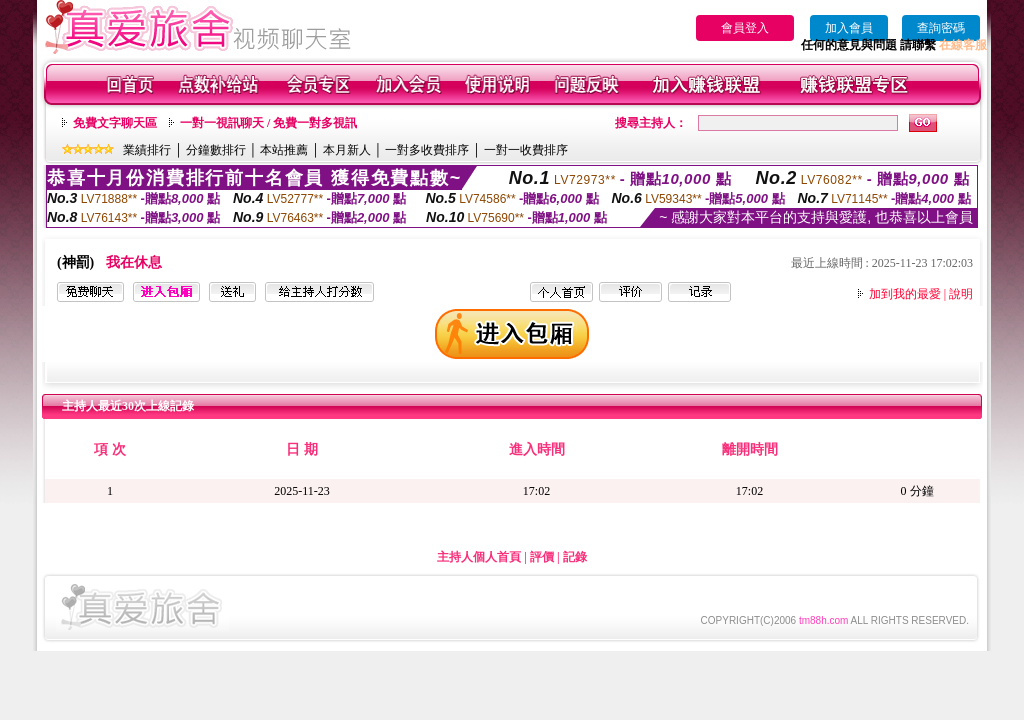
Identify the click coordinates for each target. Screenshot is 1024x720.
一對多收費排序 (427, 150)
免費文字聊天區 (115, 123)
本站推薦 (284, 150)
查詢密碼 (941, 28)
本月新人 (347, 150)
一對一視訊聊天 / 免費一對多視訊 (268, 123)
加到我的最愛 (905, 294)
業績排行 (147, 150)
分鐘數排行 (216, 150)
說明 (961, 294)
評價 (542, 557)
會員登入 (745, 28)
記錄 (575, 557)
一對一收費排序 (526, 150)
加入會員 (849, 28)
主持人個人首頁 (479, 557)
